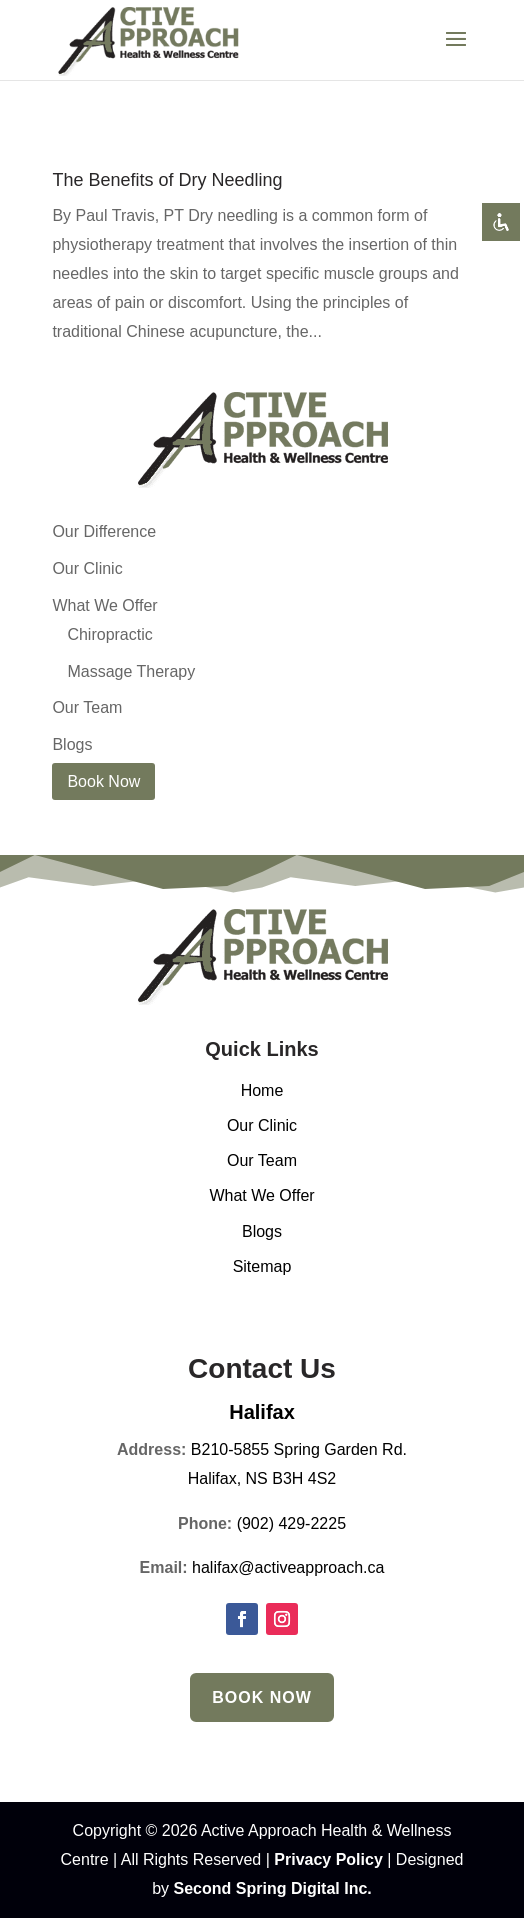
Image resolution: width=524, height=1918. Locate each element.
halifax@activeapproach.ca (288, 1567)
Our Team (87, 707)
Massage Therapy (131, 671)
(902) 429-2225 (291, 1523)
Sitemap (262, 1266)
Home (262, 1090)
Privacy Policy (328, 1859)
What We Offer (104, 605)
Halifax (262, 1412)
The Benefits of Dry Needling (167, 180)
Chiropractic (109, 634)
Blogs (72, 744)
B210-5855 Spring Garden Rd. (299, 1449)
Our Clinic (87, 568)
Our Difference (104, 531)
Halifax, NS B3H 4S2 (262, 1478)
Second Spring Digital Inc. (273, 1888)
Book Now (262, 1697)
